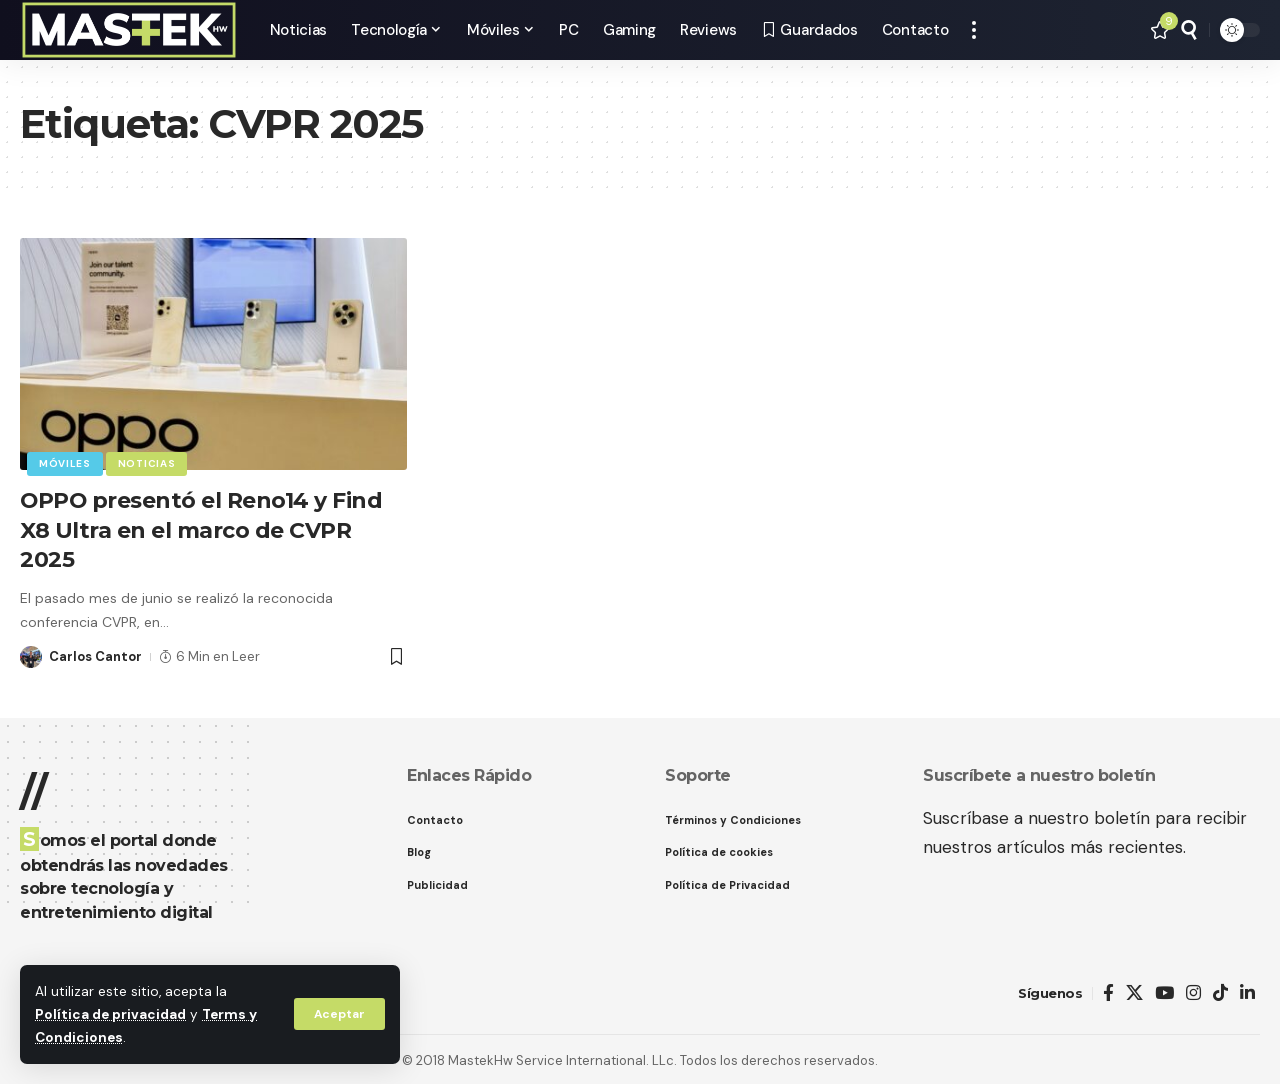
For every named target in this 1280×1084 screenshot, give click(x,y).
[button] (339, 1014)
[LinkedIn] (1247, 990)
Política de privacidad (110, 1014)
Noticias (147, 463)
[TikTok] (1220, 990)
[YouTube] (1164, 990)
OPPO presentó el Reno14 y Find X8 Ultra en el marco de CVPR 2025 (202, 528)
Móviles (65, 463)
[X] (1134, 990)
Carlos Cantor (95, 653)
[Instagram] (1193, 990)
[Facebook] (1108, 990)
